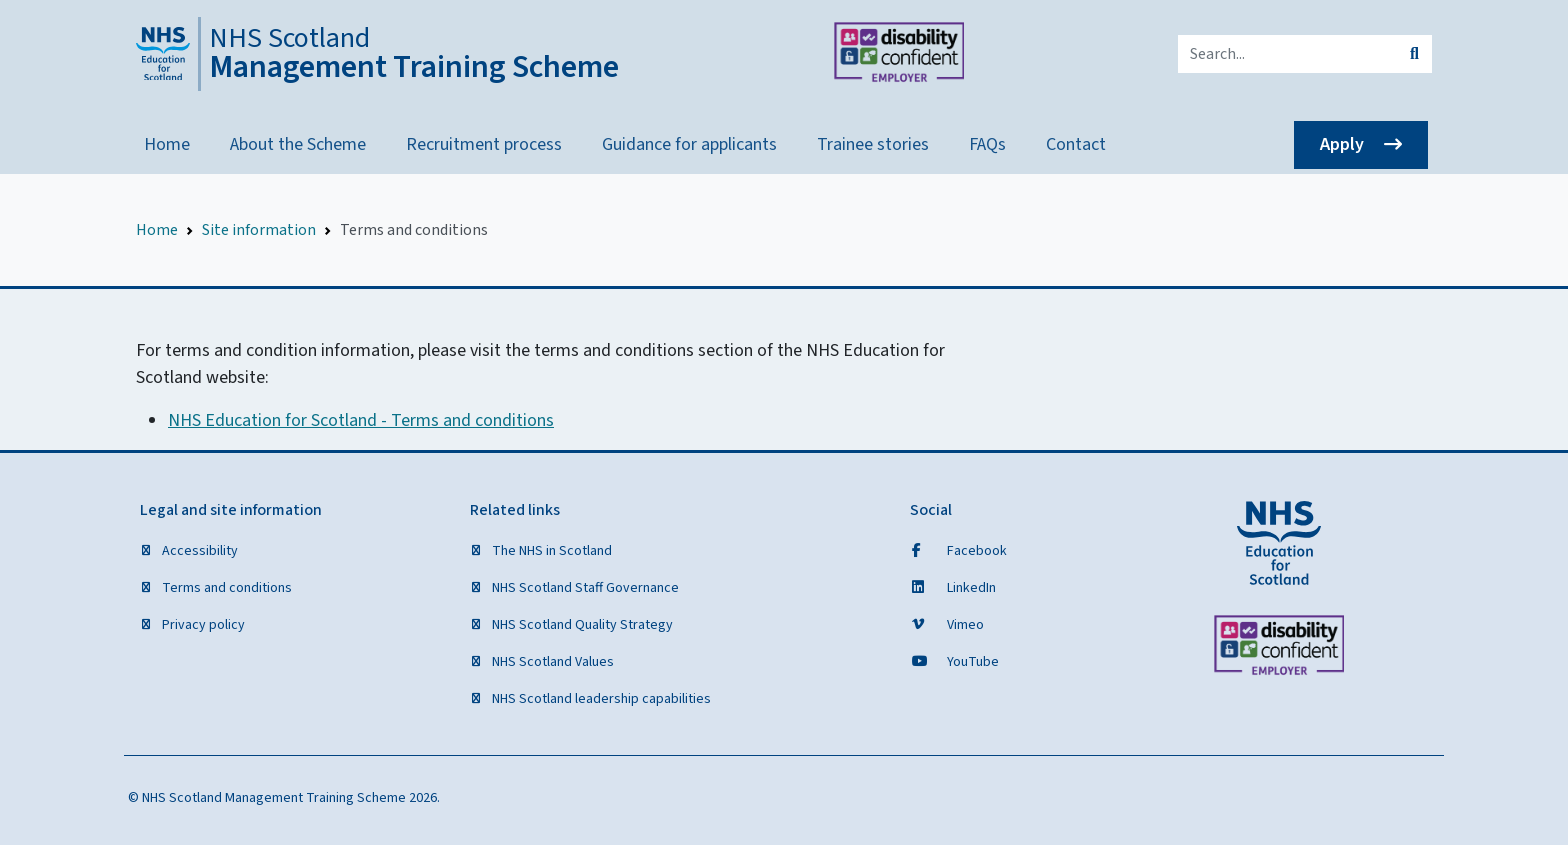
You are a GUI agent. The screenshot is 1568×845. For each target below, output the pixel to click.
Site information (259, 230)
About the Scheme (298, 144)
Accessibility (198, 551)
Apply (1342, 144)
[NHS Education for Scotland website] (1279, 543)
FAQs (987, 144)
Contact (1076, 144)
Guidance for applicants (689, 144)
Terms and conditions (225, 588)
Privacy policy (202, 625)
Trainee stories (873, 144)
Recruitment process (484, 144)
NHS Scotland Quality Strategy (581, 625)
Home (167, 144)
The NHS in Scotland (550, 551)
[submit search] (1414, 54)
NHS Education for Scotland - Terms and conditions (361, 420)
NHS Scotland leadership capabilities (600, 699)
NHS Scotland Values (551, 662)
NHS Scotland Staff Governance (584, 588)
